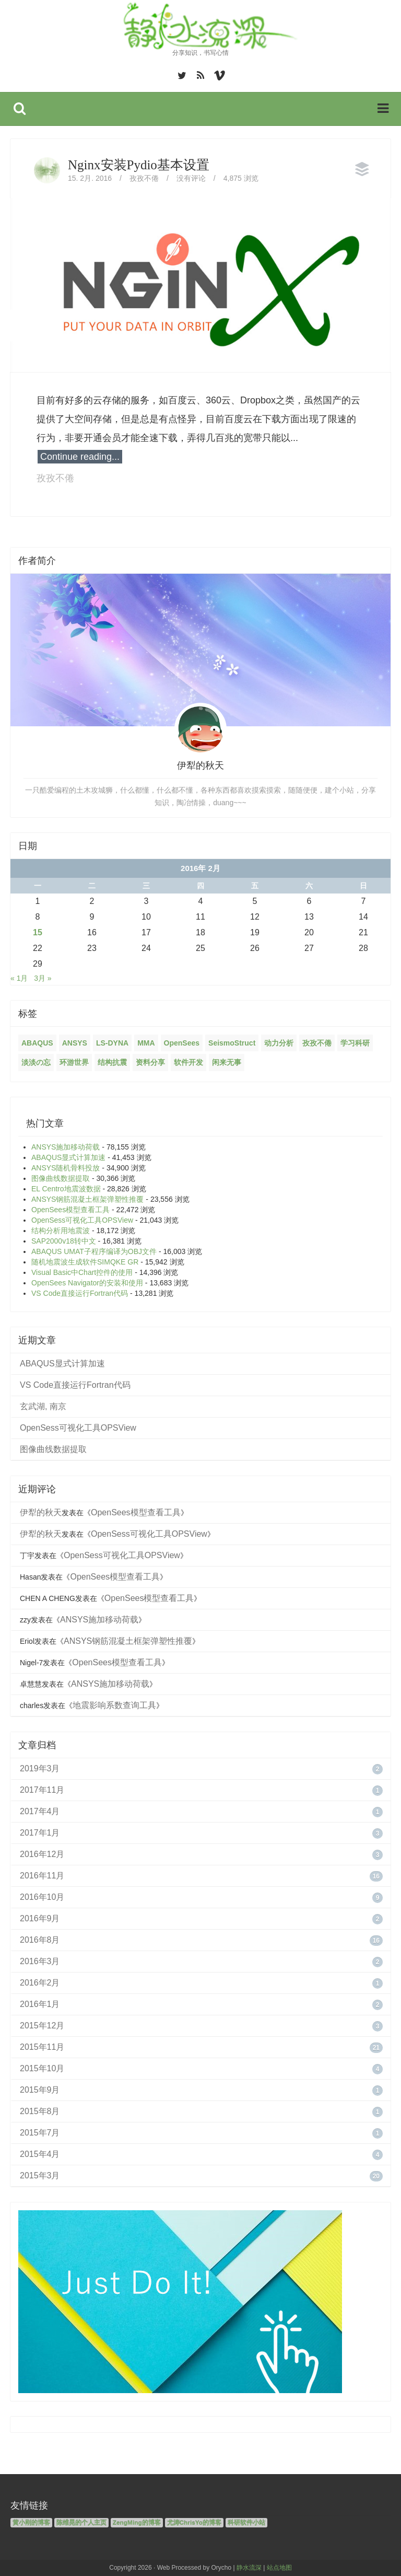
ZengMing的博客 (137, 2522)
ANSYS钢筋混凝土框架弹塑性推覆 (87, 1199)
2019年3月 (40, 1768)
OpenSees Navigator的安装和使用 (87, 1283)
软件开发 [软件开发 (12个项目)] (188, 1062)
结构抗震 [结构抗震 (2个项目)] (112, 1062)
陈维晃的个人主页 (81, 2522)
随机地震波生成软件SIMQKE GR (84, 1262)
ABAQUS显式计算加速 (68, 1157)
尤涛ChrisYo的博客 (194, 2522)
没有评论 (191, 178)
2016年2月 (40, 1982)
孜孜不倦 (144, 178)
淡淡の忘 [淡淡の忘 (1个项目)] (36, 1062)
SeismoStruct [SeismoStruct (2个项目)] (231, 1043)
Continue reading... (80, 456)
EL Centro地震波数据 (66, 1189)
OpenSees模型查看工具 (70, 1209)
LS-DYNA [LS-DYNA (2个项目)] (112, 1043)
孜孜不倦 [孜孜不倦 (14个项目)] (317, 1043)
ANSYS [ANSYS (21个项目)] (74, 1043)
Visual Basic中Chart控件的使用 (82, 1272)
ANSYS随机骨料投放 (65, 1168)
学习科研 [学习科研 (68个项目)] (355, 1043)
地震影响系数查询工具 (114, 1705)
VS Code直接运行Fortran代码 (79, 1293)
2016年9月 (40, 1918)
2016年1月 (40, 2004)
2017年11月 (42, 1789)
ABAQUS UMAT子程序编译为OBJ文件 (94, 1251)
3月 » (42, 978)
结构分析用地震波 (60, 1230)
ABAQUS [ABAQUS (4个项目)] (37, 1043)
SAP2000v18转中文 (63, 1241)
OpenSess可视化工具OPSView (82, 1220)
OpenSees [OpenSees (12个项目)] (181, 1043)
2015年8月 (40, 2111)
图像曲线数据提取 (60, 1178)
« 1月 (19, 978)
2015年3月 (40, 2175)
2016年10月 (42, 1897)
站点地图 (279, 2567)
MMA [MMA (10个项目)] (146, 1043)
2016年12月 (42, 1854)
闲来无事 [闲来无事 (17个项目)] (226, 1062)
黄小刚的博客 (31, 2522)
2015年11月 (42, 2047)
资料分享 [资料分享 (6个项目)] (150, 1062)
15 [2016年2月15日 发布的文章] (37, 932)
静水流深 (249, 2567)
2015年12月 (42, 2025)
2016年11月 (42, 1875)
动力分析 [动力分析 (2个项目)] (278, 1043)
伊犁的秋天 (41, 1512)
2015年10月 (42, 2068)
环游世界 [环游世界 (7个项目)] (74, 1062)
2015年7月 (40, 2132)
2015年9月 (40, 2089)
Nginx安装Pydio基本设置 (138, 165)
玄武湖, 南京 (43, 1406)
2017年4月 (40, 1811)
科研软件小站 (246, 2522)
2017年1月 (40, 1832)
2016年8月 (40, 1939)
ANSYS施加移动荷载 (65, 1147)
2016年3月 (40, 1961)
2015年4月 (40, 2154)
